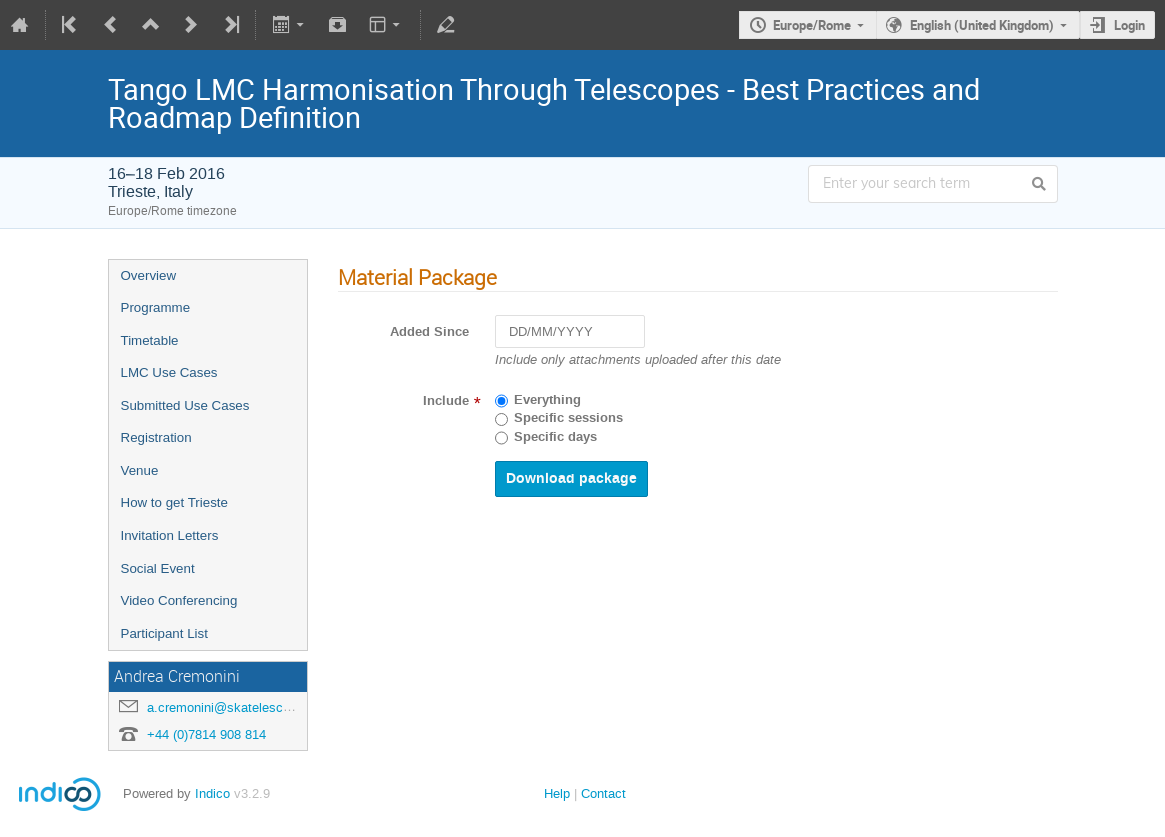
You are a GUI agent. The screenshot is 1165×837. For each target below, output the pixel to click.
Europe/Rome (812, 25)
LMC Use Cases (169, 372)
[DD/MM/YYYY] (570, 331)
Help (557, 793)
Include (446, 401)
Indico (212, 793)
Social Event (158, 568)
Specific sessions (568, 418)
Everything (547, 400)
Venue (140, 470)
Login (1129, 25)
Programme (156, 307)
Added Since (429, 332)
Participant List (164, 633)
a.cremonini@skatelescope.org (236, 707)
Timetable (150, 340)
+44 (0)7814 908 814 (206, 734)
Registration (156, 437)
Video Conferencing (179, 600)
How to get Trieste (174, 502)
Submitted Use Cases (185, 405)
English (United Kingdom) (982, 25)
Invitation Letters (170, 535)
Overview (149, 275)
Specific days (555, 437)
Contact (603, 793)
